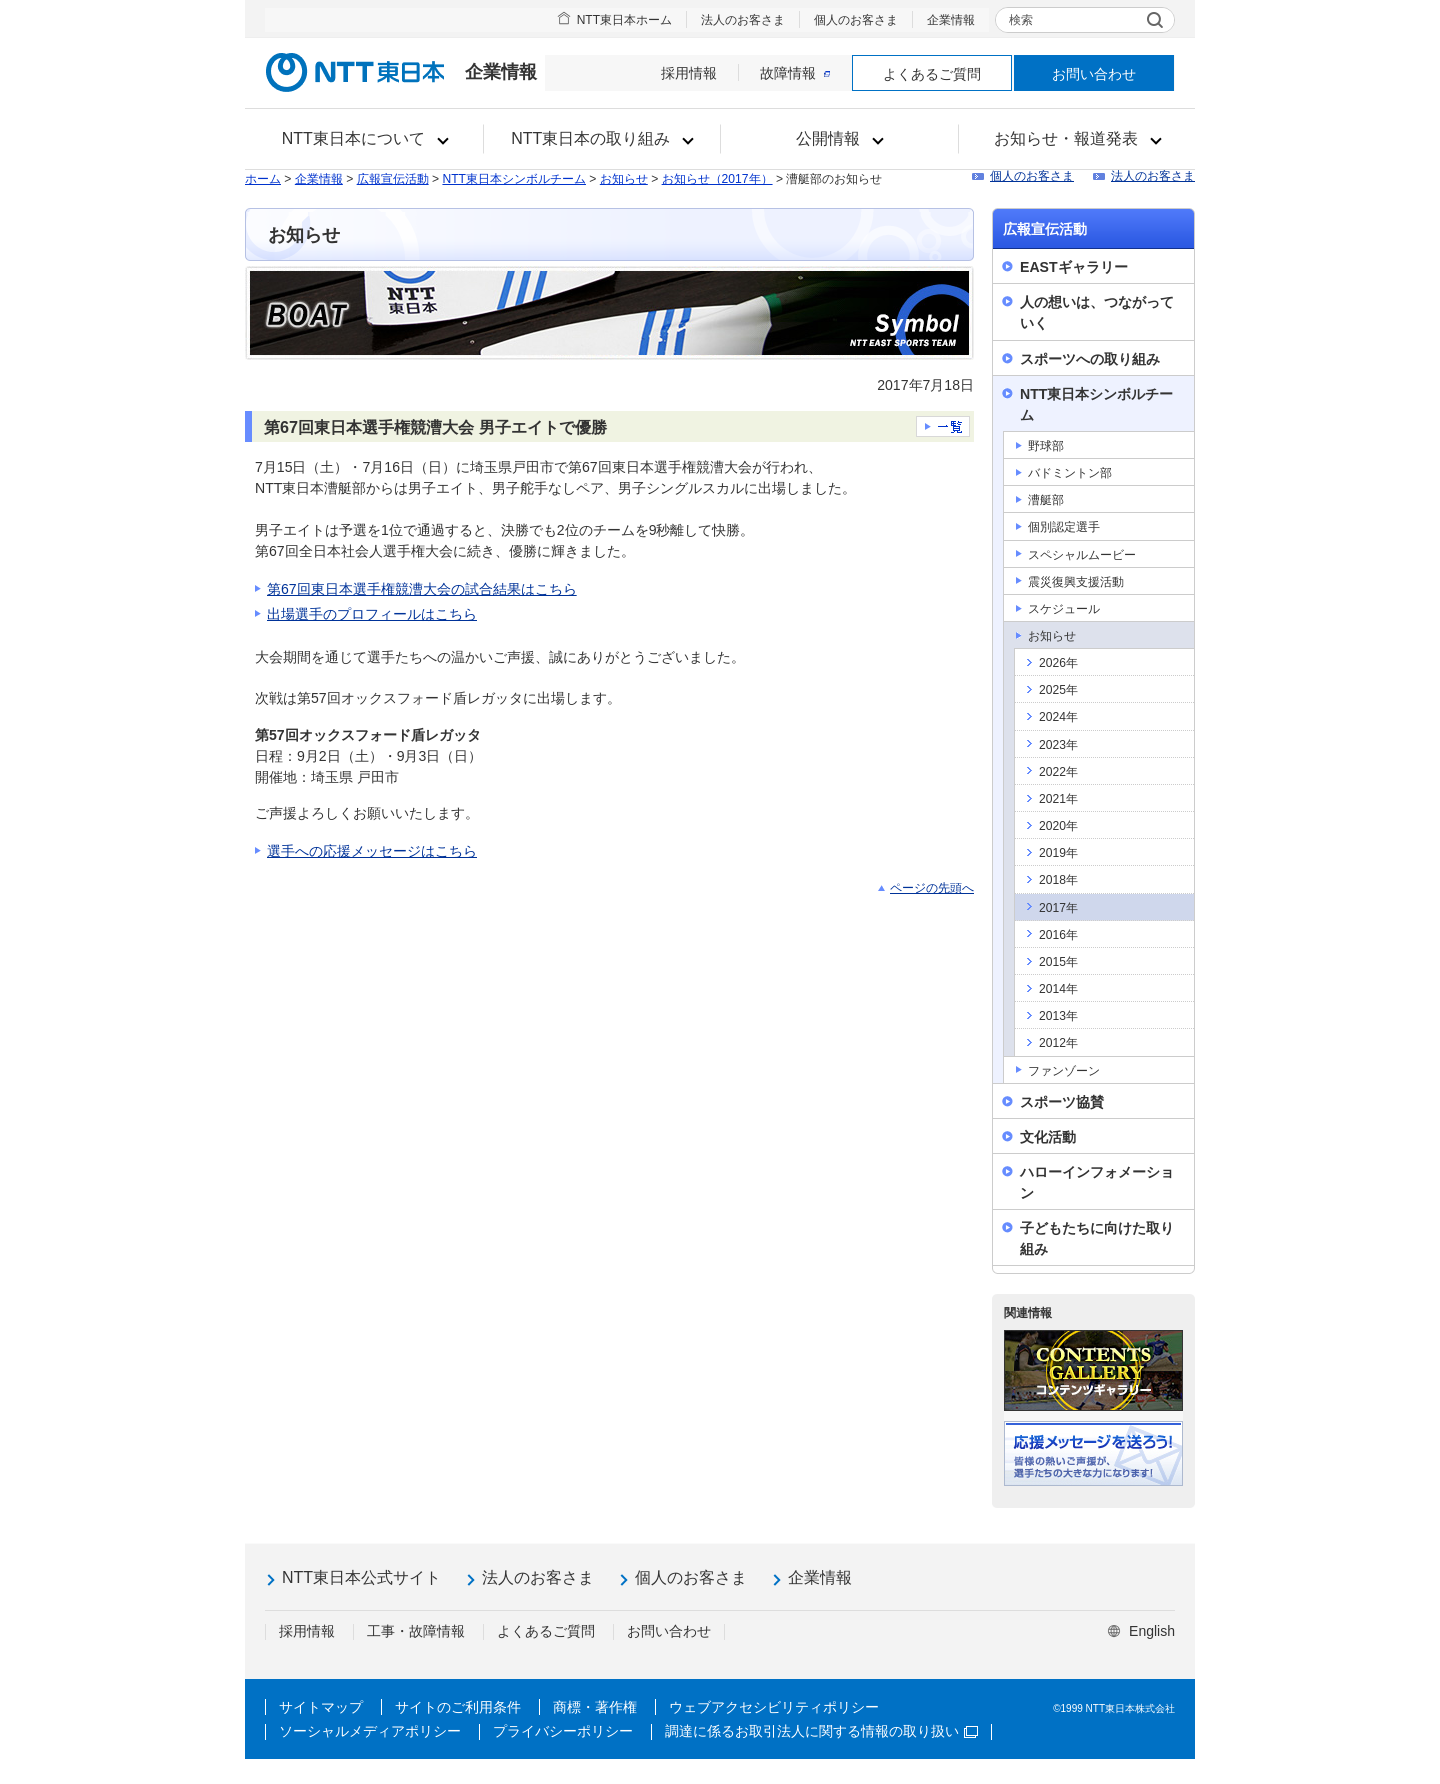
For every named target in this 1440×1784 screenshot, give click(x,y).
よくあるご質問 (932, 74)
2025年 (1058, 690)
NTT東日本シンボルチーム (514, 179)
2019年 (1058, 853)
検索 (1021, 20)
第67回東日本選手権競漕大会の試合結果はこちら (422, 589)
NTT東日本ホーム (624, 20)
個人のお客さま (856, 20)
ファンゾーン (1064, 1071)
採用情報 (689, 73)
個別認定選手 (1064, 527)
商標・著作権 (595, 1707)
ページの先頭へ (932, 888)
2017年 (1058, 908)
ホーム (263, 179)
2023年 (1058, 745)
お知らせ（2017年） (717, 179)
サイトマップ (321, 1707)
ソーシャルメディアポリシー (370, 1731)
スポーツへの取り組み (1090, 359)
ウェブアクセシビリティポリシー (774, 1707)
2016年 (1058, 935)
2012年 (1058, 1043)
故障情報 (795, 73)
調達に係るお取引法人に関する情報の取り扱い (821, 1731)
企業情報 (951, 20)
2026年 (1058, 663)
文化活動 (1048, 1137)
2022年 (1058, 772)
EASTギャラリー (1074, 267)
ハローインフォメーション (1097, 1182)
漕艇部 (1046, 500)
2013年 (1058, 1016)
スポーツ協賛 (1062, 1102)
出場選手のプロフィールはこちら (372, 614)
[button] (364, 139)
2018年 (1058, 880)
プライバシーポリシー (563, 1731)
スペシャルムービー (1082, 555)
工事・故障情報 (416, 1631)
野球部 (1046, 446)
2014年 (1058, 989)
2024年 (1058, 717)
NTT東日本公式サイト (361, 1577)
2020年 (1058, 826)
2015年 (1058, 962)
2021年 (1058, 799)
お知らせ (624, 179)
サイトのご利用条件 (458, 1707)
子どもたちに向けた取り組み (1097, 1238)
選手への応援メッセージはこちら (372, 851)
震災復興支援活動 (1076, 582)
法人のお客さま (743, 20)
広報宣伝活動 (393, 179)
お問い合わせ (1094, 74)
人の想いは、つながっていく (1097, 312)
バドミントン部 (1070, 473)
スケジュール (1064, 609)
